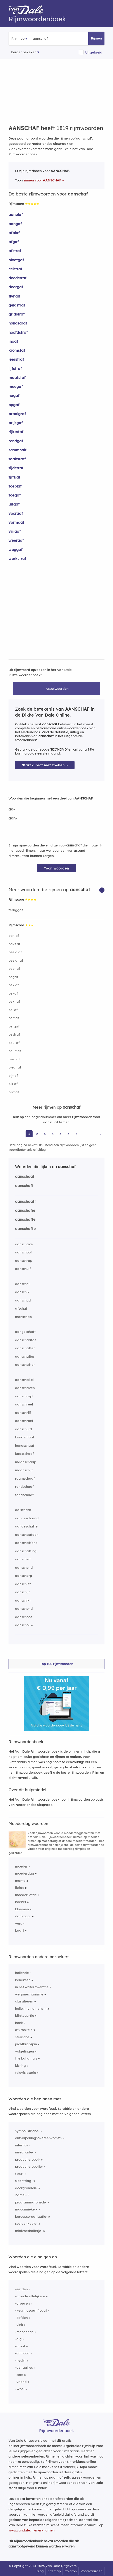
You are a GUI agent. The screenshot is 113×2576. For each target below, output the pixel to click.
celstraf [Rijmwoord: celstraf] (15, 269)
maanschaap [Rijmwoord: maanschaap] (25, 1462)
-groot (20, 2346)
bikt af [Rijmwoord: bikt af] (14, 1092)
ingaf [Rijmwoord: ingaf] (13, 341)
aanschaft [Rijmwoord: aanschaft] (24, 1185)
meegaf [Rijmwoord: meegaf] (16, 386)
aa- (12, 809)
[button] (101, 890)
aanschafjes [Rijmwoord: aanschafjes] (25, 1356)
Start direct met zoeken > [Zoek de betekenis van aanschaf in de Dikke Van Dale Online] (45, 765)
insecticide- (24, 2152)
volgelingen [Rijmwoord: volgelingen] (24, 2051)
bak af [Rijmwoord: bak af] (14, 936)
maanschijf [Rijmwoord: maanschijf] (24, 1470)
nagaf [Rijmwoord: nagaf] (14, 395)
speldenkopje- (26, 2223)
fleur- (19, 2174)
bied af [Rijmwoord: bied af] (14, 1059)
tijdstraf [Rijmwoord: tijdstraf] (16, 468)
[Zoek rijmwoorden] (54, 38)
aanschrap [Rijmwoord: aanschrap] (23, 1260)
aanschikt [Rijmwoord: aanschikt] (23, 1600)
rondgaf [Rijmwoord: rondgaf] (16, 441)
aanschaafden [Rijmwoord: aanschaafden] (26, 1535)
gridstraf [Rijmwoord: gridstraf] (17, 314)
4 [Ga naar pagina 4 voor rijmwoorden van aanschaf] (53, 1134)
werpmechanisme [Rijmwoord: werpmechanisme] (29, 1994)
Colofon (70, 2571)
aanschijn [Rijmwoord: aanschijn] (22, 1592)
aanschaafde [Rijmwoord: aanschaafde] (26, 1340)
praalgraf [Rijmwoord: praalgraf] (17, 413)
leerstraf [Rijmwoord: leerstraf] (16, 359)
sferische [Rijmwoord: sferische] (22, 2037)
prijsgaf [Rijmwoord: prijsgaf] (16, 422)
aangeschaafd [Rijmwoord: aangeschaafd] (27, 1518)
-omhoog (22, 2353)
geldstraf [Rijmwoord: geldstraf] (17, 305)
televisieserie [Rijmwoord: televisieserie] (25, 2072)
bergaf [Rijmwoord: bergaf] (14, 1026)
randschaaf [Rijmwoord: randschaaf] (24, 1486)
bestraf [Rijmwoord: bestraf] (14, 1034)
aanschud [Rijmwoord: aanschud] (23, 1300)
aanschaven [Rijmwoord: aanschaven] (25, 1388)
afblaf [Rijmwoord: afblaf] (14, 232)
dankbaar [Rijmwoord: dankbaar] (23, 1916)
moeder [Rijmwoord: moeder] (21, 1866)
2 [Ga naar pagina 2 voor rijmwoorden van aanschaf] (37, 1134)
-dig (18, 2339)
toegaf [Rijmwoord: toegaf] (15, 495)
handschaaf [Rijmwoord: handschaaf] (24, 1445)
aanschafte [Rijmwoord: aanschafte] (25, 1228)
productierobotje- (29, 2166)
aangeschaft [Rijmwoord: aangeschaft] (25, 1332)
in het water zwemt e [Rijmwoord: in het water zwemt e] (32, 1987)
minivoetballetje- (28, 2231)
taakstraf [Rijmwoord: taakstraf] (17, 459)
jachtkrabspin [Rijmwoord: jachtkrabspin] (26, 2044)
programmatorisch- (30, 2202)
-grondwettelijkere (30, 2296)
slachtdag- (24, 2181)
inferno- (21, 2145)
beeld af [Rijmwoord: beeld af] (15, 952)
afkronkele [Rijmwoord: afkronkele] (24, 2030)
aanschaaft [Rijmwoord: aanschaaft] (25, 1201)
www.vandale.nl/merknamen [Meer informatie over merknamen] (32, 2530)
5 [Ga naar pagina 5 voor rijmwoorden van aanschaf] (60, 1134)
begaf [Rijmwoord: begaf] (13, 977)
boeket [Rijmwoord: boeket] (20, 1902)
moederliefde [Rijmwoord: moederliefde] (26, 1895)
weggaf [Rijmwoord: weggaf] (16, 549)
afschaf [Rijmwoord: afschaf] (21, 1308)
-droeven (22, 2303)
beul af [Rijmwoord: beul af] (14, 1043)
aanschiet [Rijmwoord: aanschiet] (23, 1584)
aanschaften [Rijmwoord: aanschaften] (25, 1364)
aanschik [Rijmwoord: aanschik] (22, 1292)
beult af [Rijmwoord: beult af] (15, 1051)
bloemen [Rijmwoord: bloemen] (22, 1909)
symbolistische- (27, 2131)
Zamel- (21, 2195)
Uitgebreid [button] (93, 52)
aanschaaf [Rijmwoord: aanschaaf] (24, 1176)
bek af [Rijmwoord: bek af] (14, 985)
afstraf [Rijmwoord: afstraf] (15, 250)
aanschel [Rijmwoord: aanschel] (22, 1284)
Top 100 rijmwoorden (56, 1664)
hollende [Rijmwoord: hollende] (22, 1973)
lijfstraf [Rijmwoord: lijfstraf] (15, 368)
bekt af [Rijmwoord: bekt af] (14, 1001)
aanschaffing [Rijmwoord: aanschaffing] (26, 1551)
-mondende (24, 2332)
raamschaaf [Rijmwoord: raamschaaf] (25, 1478)
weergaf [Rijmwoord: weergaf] (16, 540)
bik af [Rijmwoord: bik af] (13, 1084)
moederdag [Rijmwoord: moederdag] (24, 1873)
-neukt (20, 2360)
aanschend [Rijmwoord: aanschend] (24, 1567)
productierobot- (27, 2159)
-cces (19, 2375)
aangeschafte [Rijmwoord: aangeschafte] (26, 1526)
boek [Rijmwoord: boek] (19, 2023)
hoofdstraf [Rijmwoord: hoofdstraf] (18, 332)
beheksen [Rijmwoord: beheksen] (22, 1980)
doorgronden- (26, 2188)
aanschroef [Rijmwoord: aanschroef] (24, 1421)
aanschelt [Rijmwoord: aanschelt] (23, 1559)
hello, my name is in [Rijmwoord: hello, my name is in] (31, 2008)
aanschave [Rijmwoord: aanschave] (24, 1244)
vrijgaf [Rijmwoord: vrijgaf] (15, 531)
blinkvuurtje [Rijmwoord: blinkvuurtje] (24, 2015)
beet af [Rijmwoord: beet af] (14, 968)
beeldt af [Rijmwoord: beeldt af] (16, 960)
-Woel (19, 2389)
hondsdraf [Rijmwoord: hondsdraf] (18, 323)
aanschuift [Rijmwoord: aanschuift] (23, 1429)
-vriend (21, 2382)
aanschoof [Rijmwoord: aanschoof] (23, 1252)
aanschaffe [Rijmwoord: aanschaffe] (25, 1219)
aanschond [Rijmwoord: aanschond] (24, 1608)
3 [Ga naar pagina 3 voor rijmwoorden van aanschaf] (45, 1134)
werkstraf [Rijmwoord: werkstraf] (17, 558)
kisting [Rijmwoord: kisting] (20, 2065)
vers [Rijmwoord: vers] (18, 1923)
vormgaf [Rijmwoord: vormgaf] (16, 522)
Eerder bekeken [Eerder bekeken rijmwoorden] (24, 52)
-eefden (21, 2289)
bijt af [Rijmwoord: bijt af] (13, 1076)
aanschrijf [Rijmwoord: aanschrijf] (23, 1413)
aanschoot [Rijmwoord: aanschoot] (23, 1617)
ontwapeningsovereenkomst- (38, 2138)
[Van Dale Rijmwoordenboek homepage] (28, 11)
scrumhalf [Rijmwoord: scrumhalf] (17, 450)
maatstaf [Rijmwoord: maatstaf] (17, 377)
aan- (13, 818)
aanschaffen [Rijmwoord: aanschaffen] (25, 1348)
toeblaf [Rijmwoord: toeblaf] (15, 486)
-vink (19, 2325)
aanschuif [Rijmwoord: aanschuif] (23, 1269)
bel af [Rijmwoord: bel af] (13, 1010)
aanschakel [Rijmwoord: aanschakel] (24, 1380)
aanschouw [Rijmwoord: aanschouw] (24, 1625)
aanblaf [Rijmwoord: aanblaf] (16, 214)
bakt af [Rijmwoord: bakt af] (14, 944)
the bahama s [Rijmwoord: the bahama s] (26, 2058)
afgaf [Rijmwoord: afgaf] (14, 241)
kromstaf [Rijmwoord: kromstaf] (17, 350)
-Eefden (21, 2318)
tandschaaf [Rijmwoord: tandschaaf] (24, 1495)
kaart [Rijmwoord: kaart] (19, 1930)
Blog (40, 2571)
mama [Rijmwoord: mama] (20, 1881)
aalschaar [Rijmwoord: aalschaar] (23, 1510)
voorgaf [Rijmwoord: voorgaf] (16, 513)
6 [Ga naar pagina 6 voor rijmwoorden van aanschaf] (68, 1134)
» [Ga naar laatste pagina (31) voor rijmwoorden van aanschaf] (100, 1134)
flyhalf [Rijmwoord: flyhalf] (14, 296)
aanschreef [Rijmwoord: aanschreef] (24, 1404)
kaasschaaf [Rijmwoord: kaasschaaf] (24, 1454)
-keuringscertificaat (31, 2310)
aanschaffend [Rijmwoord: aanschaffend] (26, 1543)
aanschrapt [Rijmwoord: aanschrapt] (24, 1396)
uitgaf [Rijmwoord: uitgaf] (14, 504)
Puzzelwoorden (57, 689)
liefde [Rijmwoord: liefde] (19, 1888)
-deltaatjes (24, 2367)
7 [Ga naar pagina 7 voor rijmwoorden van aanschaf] (76, 1134)
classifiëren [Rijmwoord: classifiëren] (24, 2001)
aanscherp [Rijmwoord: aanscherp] (23, 1576)
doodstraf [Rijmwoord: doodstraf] (17, 278)
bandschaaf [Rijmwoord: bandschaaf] (24, 1437)
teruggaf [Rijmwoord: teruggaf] (16, 910)
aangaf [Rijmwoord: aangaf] (15, 223)
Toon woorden (56, 868)
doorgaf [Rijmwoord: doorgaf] (16, 287)
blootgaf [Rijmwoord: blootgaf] (16, 260)
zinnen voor (42, 180)
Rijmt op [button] (17, 38)
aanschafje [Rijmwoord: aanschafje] (25, 1210)
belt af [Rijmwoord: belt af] (14, 1018)
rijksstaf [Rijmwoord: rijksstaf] (16, 431)
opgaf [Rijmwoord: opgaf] (14, 404)
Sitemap (54, 2571)
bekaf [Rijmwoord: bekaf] (13, 993)
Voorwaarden (91, 2571)
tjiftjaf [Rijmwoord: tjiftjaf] (14, 477)
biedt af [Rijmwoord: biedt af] (15, 1067)
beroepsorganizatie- (31, 2216)
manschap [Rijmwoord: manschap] (23, 1317)
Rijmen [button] (96, 38)
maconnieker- (26, 2209)
